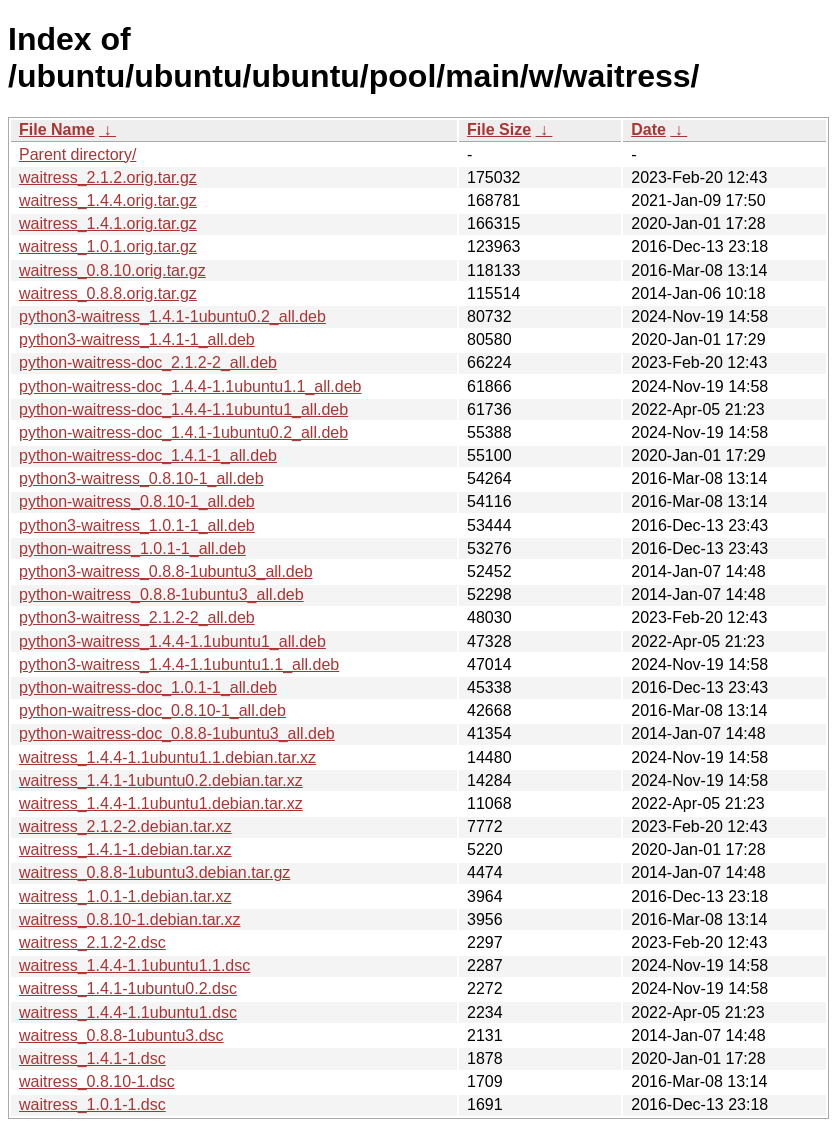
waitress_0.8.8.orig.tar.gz (108, 293)
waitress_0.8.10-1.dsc (97, 1081)
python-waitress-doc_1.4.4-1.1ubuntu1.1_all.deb (190, 386)
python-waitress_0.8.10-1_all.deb (137, 501)
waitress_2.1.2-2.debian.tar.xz (125, 826)
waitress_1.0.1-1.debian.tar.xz (125, 896)
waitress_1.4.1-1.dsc (92, 1058)
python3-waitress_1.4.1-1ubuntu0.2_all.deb (172, 316)
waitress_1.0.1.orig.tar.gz (108, 246)
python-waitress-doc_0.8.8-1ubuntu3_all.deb (177, 733)
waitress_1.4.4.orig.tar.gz (108, 200)
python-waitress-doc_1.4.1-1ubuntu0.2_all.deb (183, 432)
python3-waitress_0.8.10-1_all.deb (141, 478)
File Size (499, 129)
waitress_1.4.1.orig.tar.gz (108, 223)
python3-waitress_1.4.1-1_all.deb (137, 339)
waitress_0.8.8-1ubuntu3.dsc (121, 1035)
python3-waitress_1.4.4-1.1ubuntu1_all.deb (172, 641)
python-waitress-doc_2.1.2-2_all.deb (148, 362)
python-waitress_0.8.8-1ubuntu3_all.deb (161, 594)
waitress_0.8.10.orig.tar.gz (112, 270)
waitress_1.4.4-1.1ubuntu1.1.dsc (134, 965)
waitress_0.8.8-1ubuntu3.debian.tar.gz (154, 872)
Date (648, 129)
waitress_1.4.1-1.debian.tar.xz (125, 849)
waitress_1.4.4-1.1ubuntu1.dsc (128, 1012)
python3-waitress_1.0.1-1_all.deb (137, 525)
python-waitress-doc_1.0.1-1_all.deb (148, 687)
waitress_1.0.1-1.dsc (92, 1104)
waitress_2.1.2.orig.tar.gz (108, 177)
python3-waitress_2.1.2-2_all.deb (137, 617)
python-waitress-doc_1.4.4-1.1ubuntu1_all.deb (183, 409)
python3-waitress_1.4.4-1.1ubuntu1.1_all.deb (179, 664)
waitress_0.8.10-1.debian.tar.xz (129, 919)
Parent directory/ (77, 154)
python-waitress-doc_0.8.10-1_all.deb (152, 710)
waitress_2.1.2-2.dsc (92, 942)
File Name (57, 129)
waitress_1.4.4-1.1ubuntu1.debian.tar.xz (161, 803)
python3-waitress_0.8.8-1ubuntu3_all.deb (166, 571)
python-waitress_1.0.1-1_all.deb (132, 548)
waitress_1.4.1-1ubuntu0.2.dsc (128, 988)
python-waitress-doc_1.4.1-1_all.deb (148, 455)
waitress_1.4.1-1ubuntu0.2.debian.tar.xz (161, 780)
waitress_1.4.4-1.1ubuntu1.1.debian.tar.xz (167, 757)
